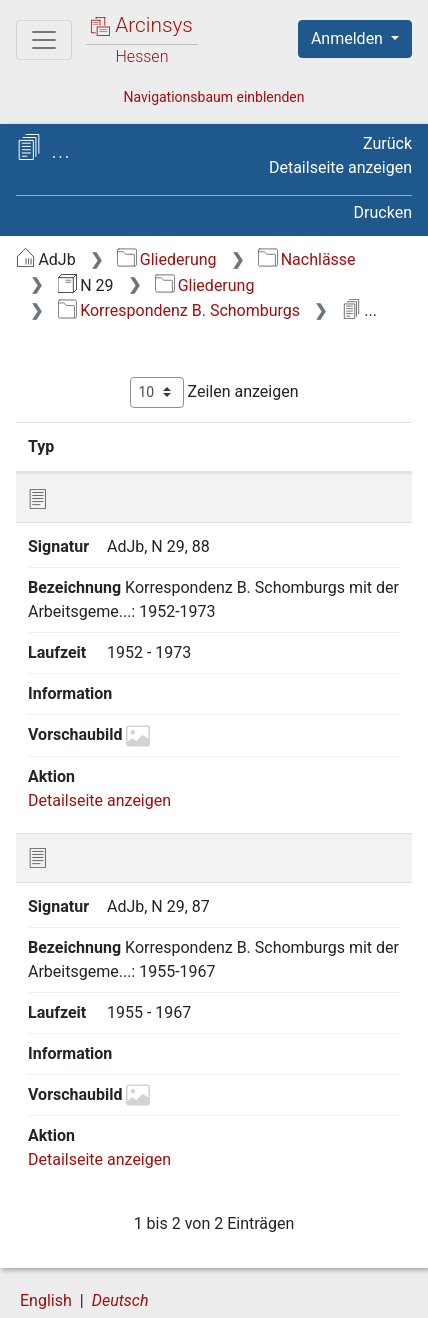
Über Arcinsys (116, 1271)
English (46, 1232)
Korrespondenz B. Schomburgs (179, 310)
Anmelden (349, 38)
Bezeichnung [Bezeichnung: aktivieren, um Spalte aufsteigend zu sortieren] (270, 446)
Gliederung (166, 259)
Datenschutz (265, 1271)
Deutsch (120, 1232)
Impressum (268, 1292)
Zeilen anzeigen (214, 392)
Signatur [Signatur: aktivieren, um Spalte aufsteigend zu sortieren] (133, 446)
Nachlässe (306, 259)
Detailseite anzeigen (340, 167)
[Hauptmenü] (44, 40)
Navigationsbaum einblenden (213, 97)
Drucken (383, 212)
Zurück (387, 143)
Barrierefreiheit (120, 1292)
